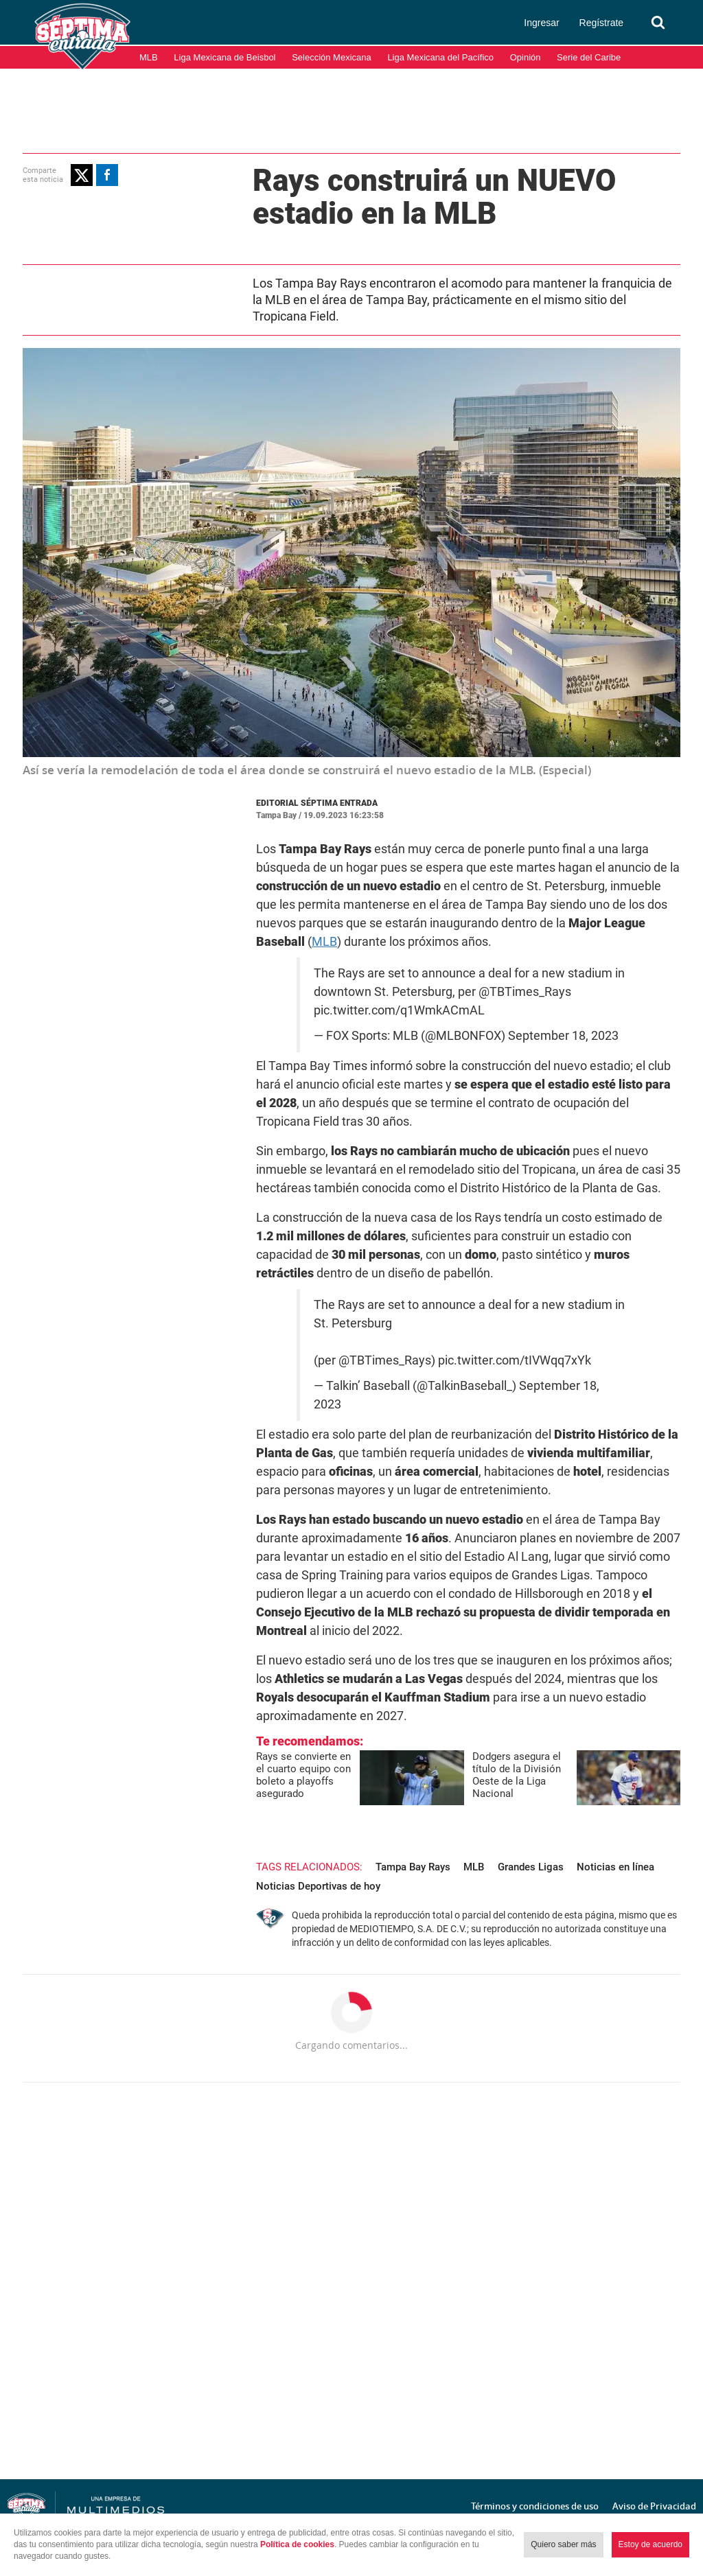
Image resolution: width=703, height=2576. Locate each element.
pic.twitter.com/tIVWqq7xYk (514, 1360)
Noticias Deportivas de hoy (318, 1886)
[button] (82, 175)
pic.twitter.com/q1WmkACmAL (399, 1010)
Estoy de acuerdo (650, 2544)
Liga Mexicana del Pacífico (440, 57)
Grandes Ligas (531, 1867)
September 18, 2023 (563, 1036)
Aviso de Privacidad (654, 2506)
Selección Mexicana (331, 57)
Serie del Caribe (589, 57)
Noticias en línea (615, 1867)
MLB (148, 57)
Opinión (525, 57)
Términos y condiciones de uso (535, 2506)
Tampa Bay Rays (413, 1867)
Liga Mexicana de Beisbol (224, 57)
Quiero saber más (563, 2544)
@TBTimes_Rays (525, 992)
